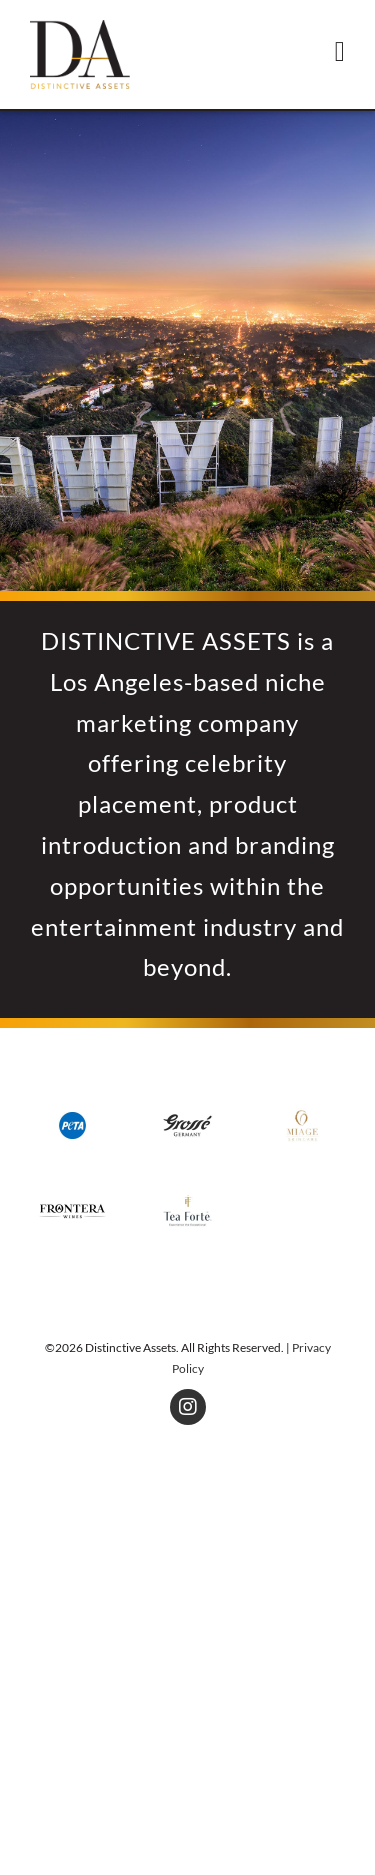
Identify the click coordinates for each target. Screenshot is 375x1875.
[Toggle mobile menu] (340, 52)
